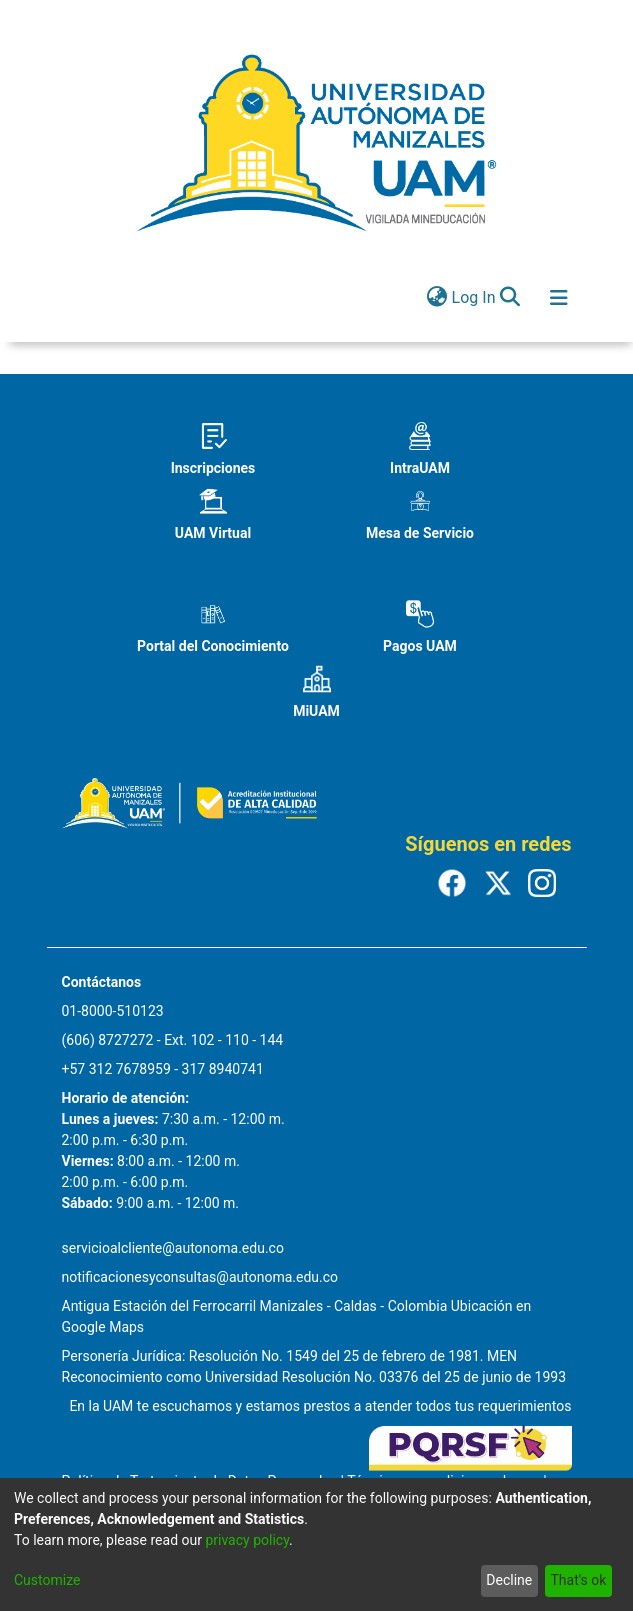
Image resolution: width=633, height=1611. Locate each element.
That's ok (578, 1580)
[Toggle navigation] (559, 298)
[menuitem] (437, 298)
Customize (47, 1580)
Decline (509, 1580)
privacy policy (247, 1540)
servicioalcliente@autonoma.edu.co (173, 1248)
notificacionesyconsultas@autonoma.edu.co (200, 1277)
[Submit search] (510, 298)
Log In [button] (475, 297)
